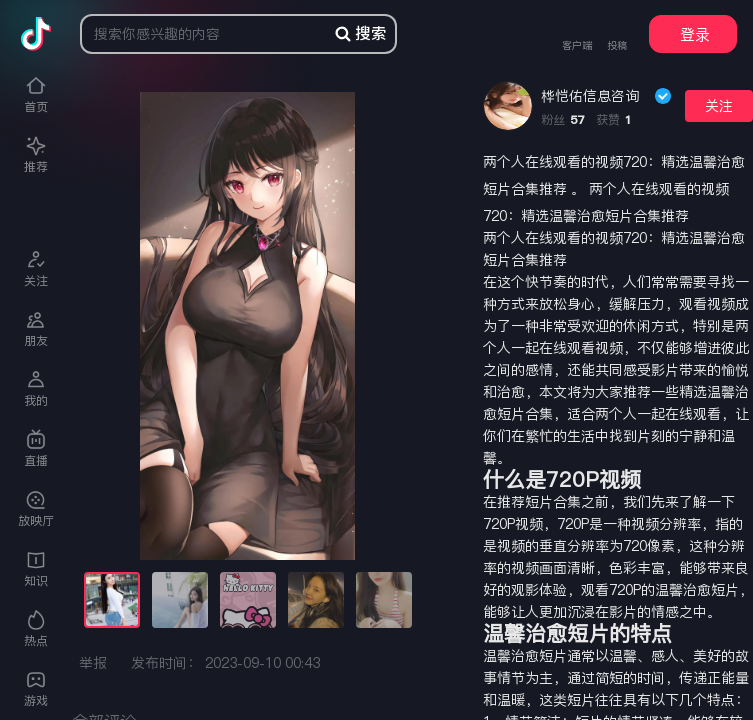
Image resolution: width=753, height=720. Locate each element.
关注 (719, 106)
